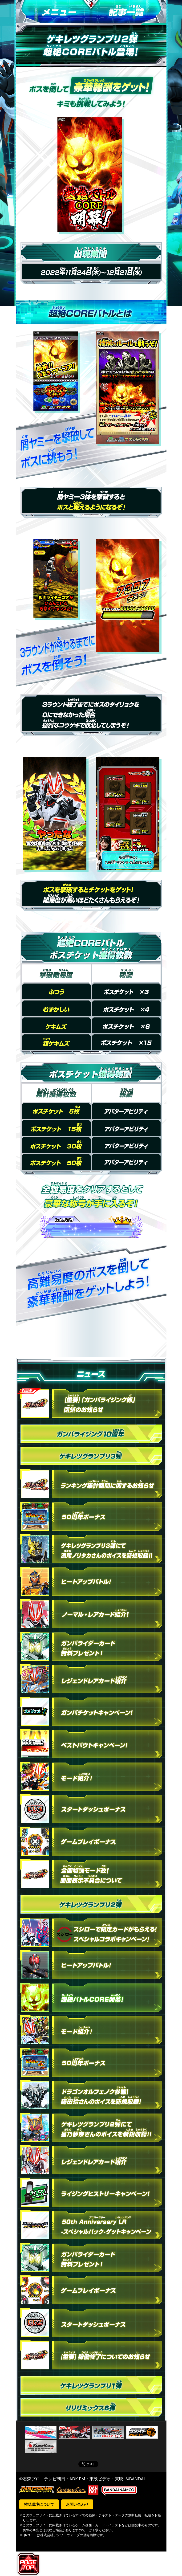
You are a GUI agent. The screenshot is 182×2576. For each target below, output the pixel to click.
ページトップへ (29, 2564)
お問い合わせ (77, 2504)
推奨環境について (39, 2504)
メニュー (53, 11)
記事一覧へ (128, 11)
